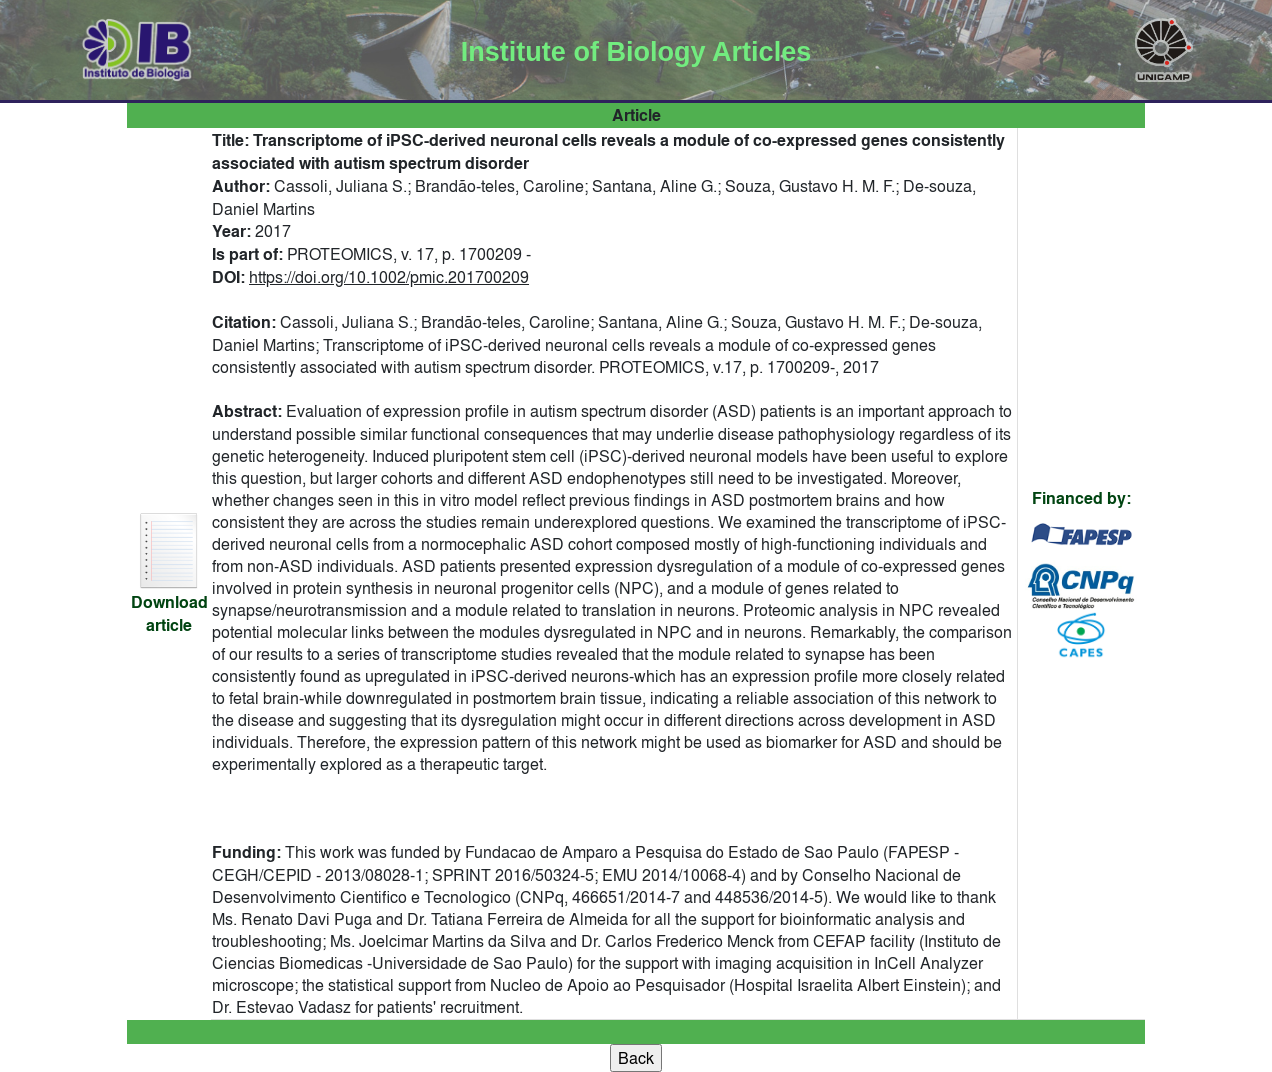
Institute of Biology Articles (636, 52)
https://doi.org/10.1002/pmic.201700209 (389, 277)
